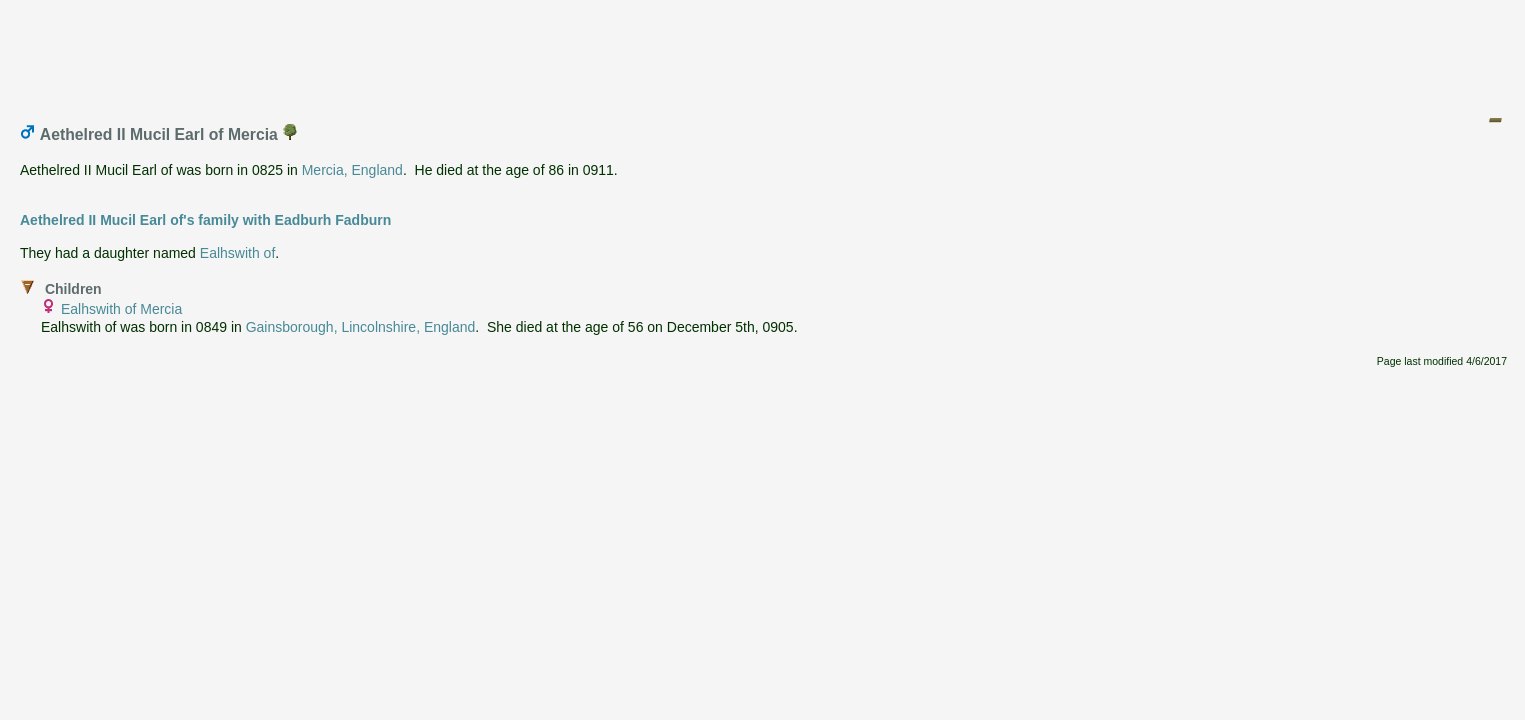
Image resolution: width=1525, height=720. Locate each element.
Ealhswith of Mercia (121, 309)
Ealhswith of (237, 253)
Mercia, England (352, 170)
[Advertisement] (764, 53)
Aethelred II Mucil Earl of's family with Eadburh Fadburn (205, 220)
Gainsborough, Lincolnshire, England (361, 327)
